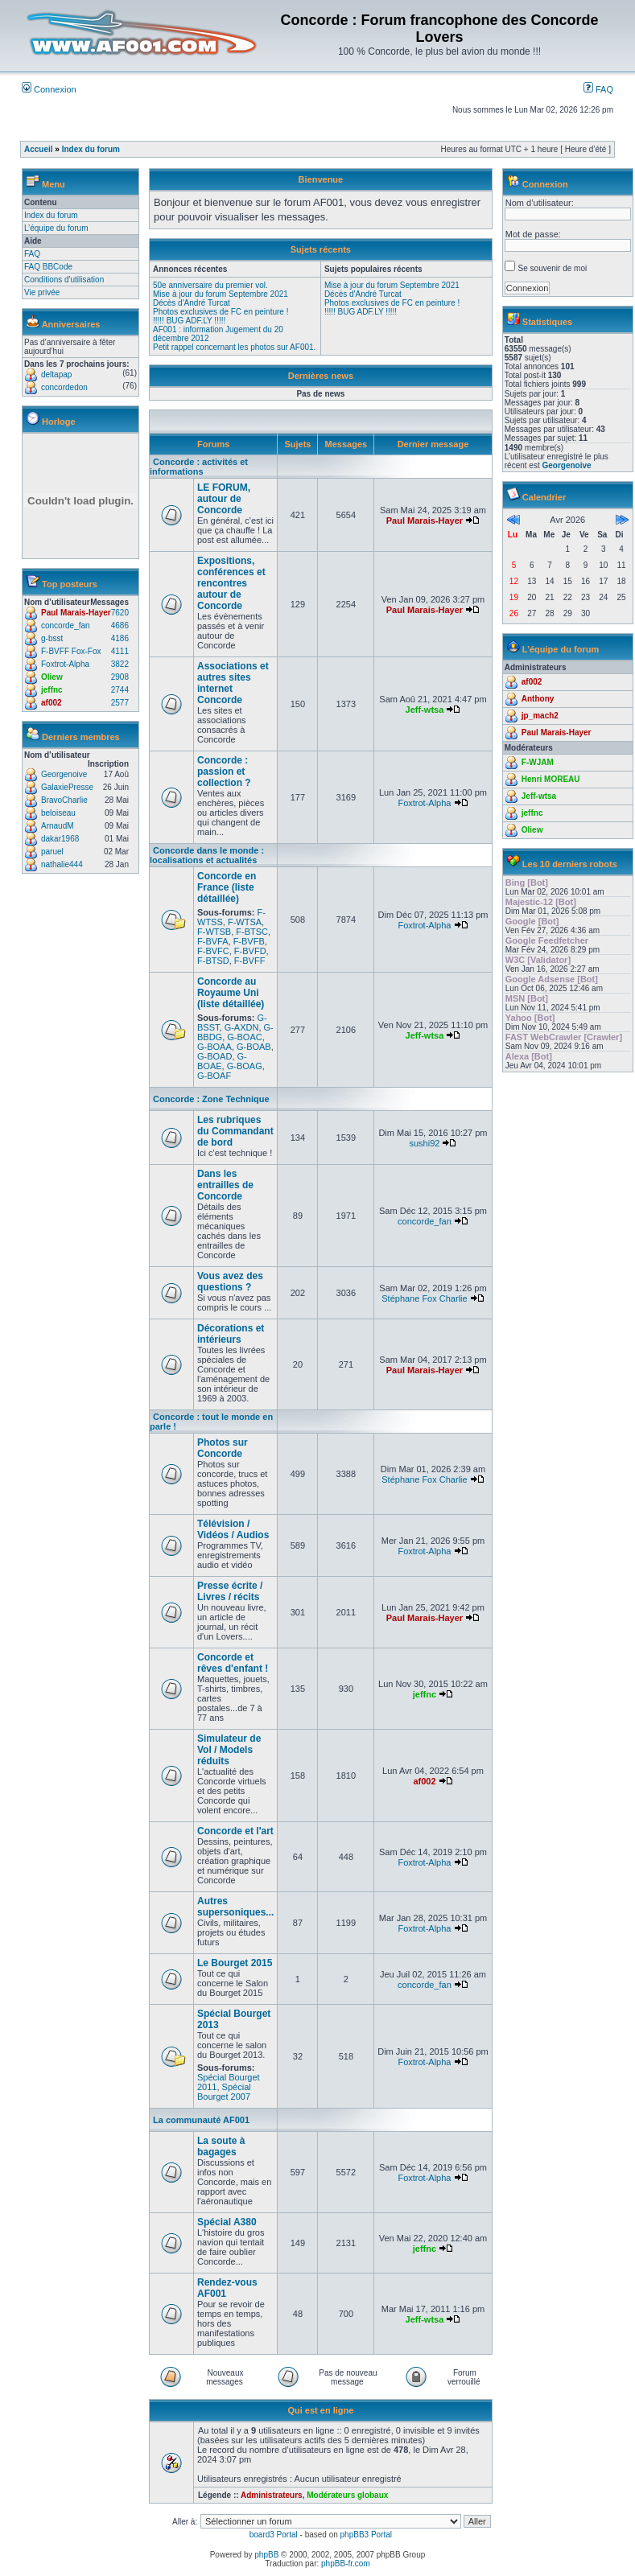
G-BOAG (244, 1066)
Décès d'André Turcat (191, 302)
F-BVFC (213, 951)
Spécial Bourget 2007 (224, 2091)
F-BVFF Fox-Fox (71, 651)
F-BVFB (249, 941)
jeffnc (52, 689)
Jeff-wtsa (425, 709)
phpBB (266, 2554)
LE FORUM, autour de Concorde (223, 499)
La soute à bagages (221, 2146)
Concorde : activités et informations (199, 466)
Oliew (52, 677)
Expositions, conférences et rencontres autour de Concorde (231, 583)
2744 (120, 689)
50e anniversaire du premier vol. (210, 285)
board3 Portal (273, 2534)
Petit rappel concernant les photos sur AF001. (234, 347)
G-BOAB (254, 1046)
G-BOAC (244, 1037)
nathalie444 (62, 864)
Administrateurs (272, 2495)
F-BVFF (250, 960)
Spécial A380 (227, 2222)
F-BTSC (252, 931)
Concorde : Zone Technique (211, 1099)
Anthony (538, 698)
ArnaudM (57, 825)
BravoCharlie (64, 800)
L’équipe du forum (56, 228)
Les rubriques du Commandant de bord (235, 1131)
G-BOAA (214, 1046)
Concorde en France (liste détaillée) (226, 887)
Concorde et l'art (235, 1831)
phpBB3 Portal (366, 2534)
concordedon (64, 387)
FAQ (598, 89)
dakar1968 (60, 838)
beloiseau (58, 813)
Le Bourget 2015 (234, 1963)
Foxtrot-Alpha (65, 664)
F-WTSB (214, 931)
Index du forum (91, 149)
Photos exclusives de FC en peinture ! (220, 311)
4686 (120, 625)
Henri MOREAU (551, 779)
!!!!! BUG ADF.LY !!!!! (189, 320)
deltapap (56, 374)
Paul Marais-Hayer (76, 612)
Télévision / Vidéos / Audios (233, 1529)
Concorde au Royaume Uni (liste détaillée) (230, 993)
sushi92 (424, 1143)
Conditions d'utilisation (64, 279)
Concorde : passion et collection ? (224, 771)
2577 (120, 702)
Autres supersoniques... (235, 1906)
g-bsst (52, 638)
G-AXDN (242, 1027)
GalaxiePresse (67, 787)
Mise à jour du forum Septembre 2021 (220, 294)
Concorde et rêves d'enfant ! (232, 1663)
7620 (120, 612)
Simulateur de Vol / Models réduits (229, 1750)
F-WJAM (538, 762)
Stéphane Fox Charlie (424, 1298)
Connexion (49, 89)
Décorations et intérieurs (230, 1334)
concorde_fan (65, 625)
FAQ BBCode (48, 266)
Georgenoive (64, 774)
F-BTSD (213, 960)
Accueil (38, 149)
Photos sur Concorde (222, 1448)
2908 (120, 677)
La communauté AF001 (201, 2120)
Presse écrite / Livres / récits (229, 1591)
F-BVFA (213, 941)
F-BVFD (250, 951)
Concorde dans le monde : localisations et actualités (207, 855)
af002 (51, 702)
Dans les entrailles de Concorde (225, 1185)
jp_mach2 (540, 715)
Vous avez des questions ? (230, 1281)
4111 (120, 651)
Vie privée (42, 292)
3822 (120, 664)
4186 (120, 638)
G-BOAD (214, 1056)
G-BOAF (214, 1075)
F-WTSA (245, 922)
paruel (52, 851)
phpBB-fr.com (345, 2563)
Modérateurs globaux (347, 2495)
